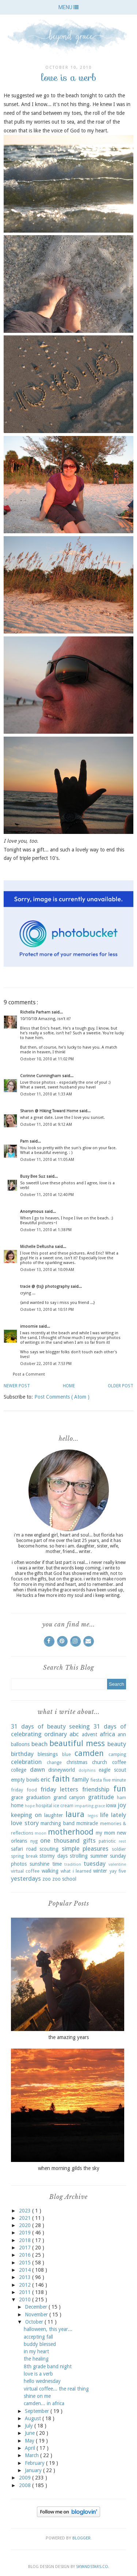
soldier (119, 1849)
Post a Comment (29, 1374)
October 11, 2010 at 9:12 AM (46, 1124)
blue (66, 1754)
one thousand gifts (67, 1840)
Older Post (120, 1385)
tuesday (95, 1863)
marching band (58, 1823)
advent (89, 1734)
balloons (20, 1744)
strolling (79, 1856)
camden (89, 1753)
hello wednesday (42, 2381)
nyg (34, 1841)
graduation (38, 1797)
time (57, 1864)
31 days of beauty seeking (50, 1726)
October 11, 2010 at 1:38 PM (46, 1229)
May (30, 2441)
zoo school (64, 1879)
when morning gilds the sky (68, 2168)
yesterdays (26, 1878)
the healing (36, 2359)
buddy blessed (40, 2344)
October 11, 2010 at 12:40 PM (47, 1194)
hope (30, 1806)
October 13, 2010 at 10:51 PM (47, 1309)
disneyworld (61, 1770)
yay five (118, 1871)
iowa (111, 1805)
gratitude (101, 1797)
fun (119, 1788)
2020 (25, 2225)
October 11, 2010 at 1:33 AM (46, 1094)
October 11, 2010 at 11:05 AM (47, 1159)
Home (69, 1385)
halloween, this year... (48, 2329)
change (54, 1762)
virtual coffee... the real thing (56, 2389)
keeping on (26, 1815)
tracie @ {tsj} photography (45, 1286)
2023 (25, 2211)
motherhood (71, 1831)
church (99, 1762)
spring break (24, 1856)
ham (121, 1797)
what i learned (76, 1871)
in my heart (36, 2351)
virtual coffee (25, 1871)
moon (40, 1833)
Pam (25, 1141)
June (30, 2433)
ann (122, 1734)
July (29, 2426)
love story (25, 1823)
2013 (25, 2277)
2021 (25, 2218)
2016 (25, 2255)
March (32, 2455)
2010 (25, 2299)
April (31, 2448)
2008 (25, 2485)
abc (74, 1734)
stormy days (53, 1856)
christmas (76, 1762)
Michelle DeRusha (37, 1246)
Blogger (81, 2538)
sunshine (39, 1864)
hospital (44, 1805)
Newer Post (17, 1385)
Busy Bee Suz (33, 1176)
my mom (105, 1833)
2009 (25, 2478)
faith (61, 1778)
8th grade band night (48, 2366)
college (18, 1770)
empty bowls (25, 1780)
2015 (25, 2262)
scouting (48, 1849)
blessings (48, 1754)
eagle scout (112, 1770)
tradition (72, 1864)
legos (93, 1815)
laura (74, 1814)
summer (99, 1856)
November (37, 2314)
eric (45, 1779)
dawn (37, 1769)
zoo (46, 1879)
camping (117, 1754)
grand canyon (69, 1797)
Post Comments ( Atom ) (62, 1397)
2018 (25, 2240)
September (37, 2411)
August (33, 2418)
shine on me (37, 2396)
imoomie (29, 1326)
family (80, 1779)
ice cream (63, 1805)
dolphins (87, 1770)
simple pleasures (85, 1848)
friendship (95, 1789)
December (37, 2307)
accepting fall (38, 2337)
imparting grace (90, 1806)
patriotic (107, 1841)
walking (50, 1871)
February (35, 2463)
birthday (22, 1753)
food (32, 1790)
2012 (25, 2285)
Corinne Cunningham (41, 1075)
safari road (24, 1849)
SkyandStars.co (92, 2566)
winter (100, 1871)
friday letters (60, 1789)
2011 (25, 2292)
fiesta (96, 1780)
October (35, 2322)
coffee (119, 1762)
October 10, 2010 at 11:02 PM (47, 1059)
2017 (25, 2247)
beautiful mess (77, 1743)
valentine (117, 1864)
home (17, 1805)
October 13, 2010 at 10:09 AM (47, 1269)
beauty (116, 1744)
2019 (25, 2232)
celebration (26, 1761)
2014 (25, 2270)
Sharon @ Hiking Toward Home (49, 1111)
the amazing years (68, 2037)
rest (122, 1841)
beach (39, 1744)
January (34, 2470)
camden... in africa (44, 2403)
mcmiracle (87, 1823)
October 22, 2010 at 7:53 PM (46, 1363)
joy (122, 1805)
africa (107, 1734)
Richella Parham (36, 1012)
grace (17, 1797)
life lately (113, 1815)
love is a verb (38, 2374)
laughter (53, 1815)
